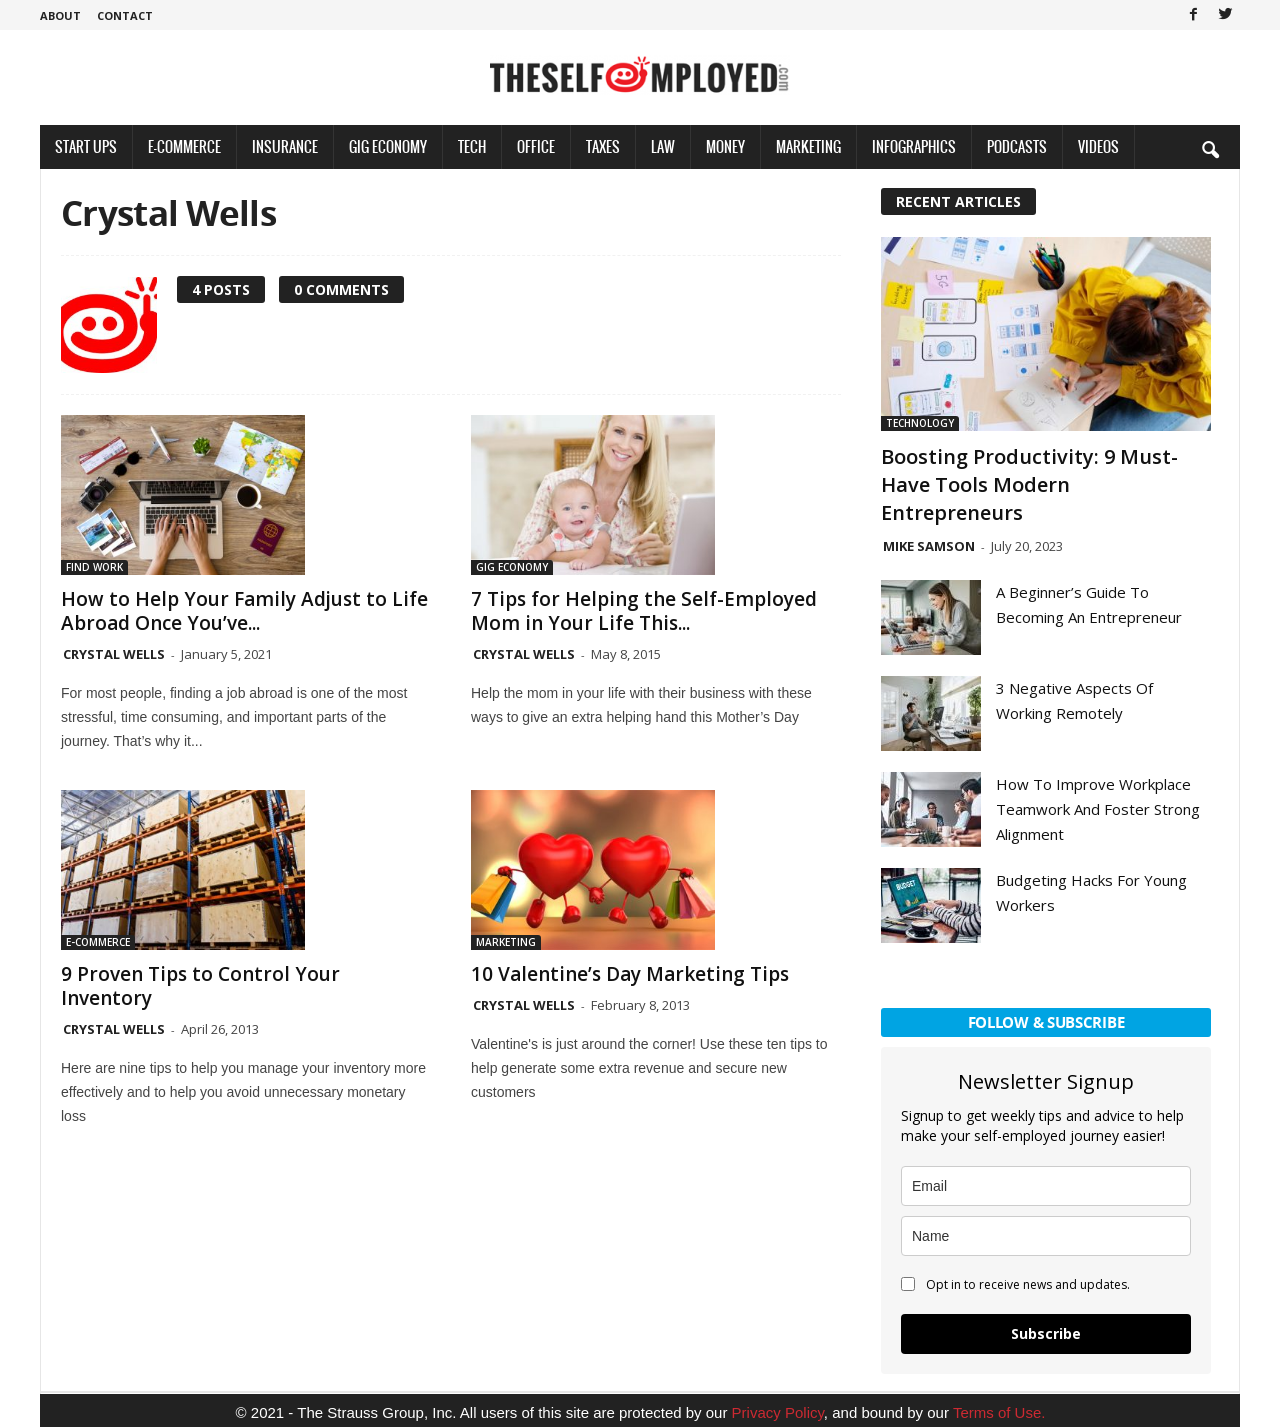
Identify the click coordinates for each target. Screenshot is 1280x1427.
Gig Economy (388, 146)
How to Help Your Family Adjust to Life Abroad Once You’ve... (244, 611)
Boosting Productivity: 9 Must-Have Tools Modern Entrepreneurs (1029, 484)
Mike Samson (929, 546)
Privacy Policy (778, 1412)
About (60, 15)
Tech (472, 146)
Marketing (808, 146)
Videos (1098, 146)
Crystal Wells (114, 654)
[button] (1210, 149)
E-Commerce (184, 146)
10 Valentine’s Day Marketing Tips (630, 974)
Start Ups (86, 146)
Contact (125, 15)
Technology (920, 423)
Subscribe (1046, 1333)
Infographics (914, 146)
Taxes (603, 146)
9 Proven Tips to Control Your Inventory (200, 986)
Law (663, 146)
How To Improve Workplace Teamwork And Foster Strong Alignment (1098, 809)
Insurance (285, 146)
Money (725, 146)
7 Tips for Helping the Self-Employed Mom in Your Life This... (644, 611)
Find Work (94, 567)
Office (536, 146)
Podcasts (1017, 146)
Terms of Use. (999, 1412)
